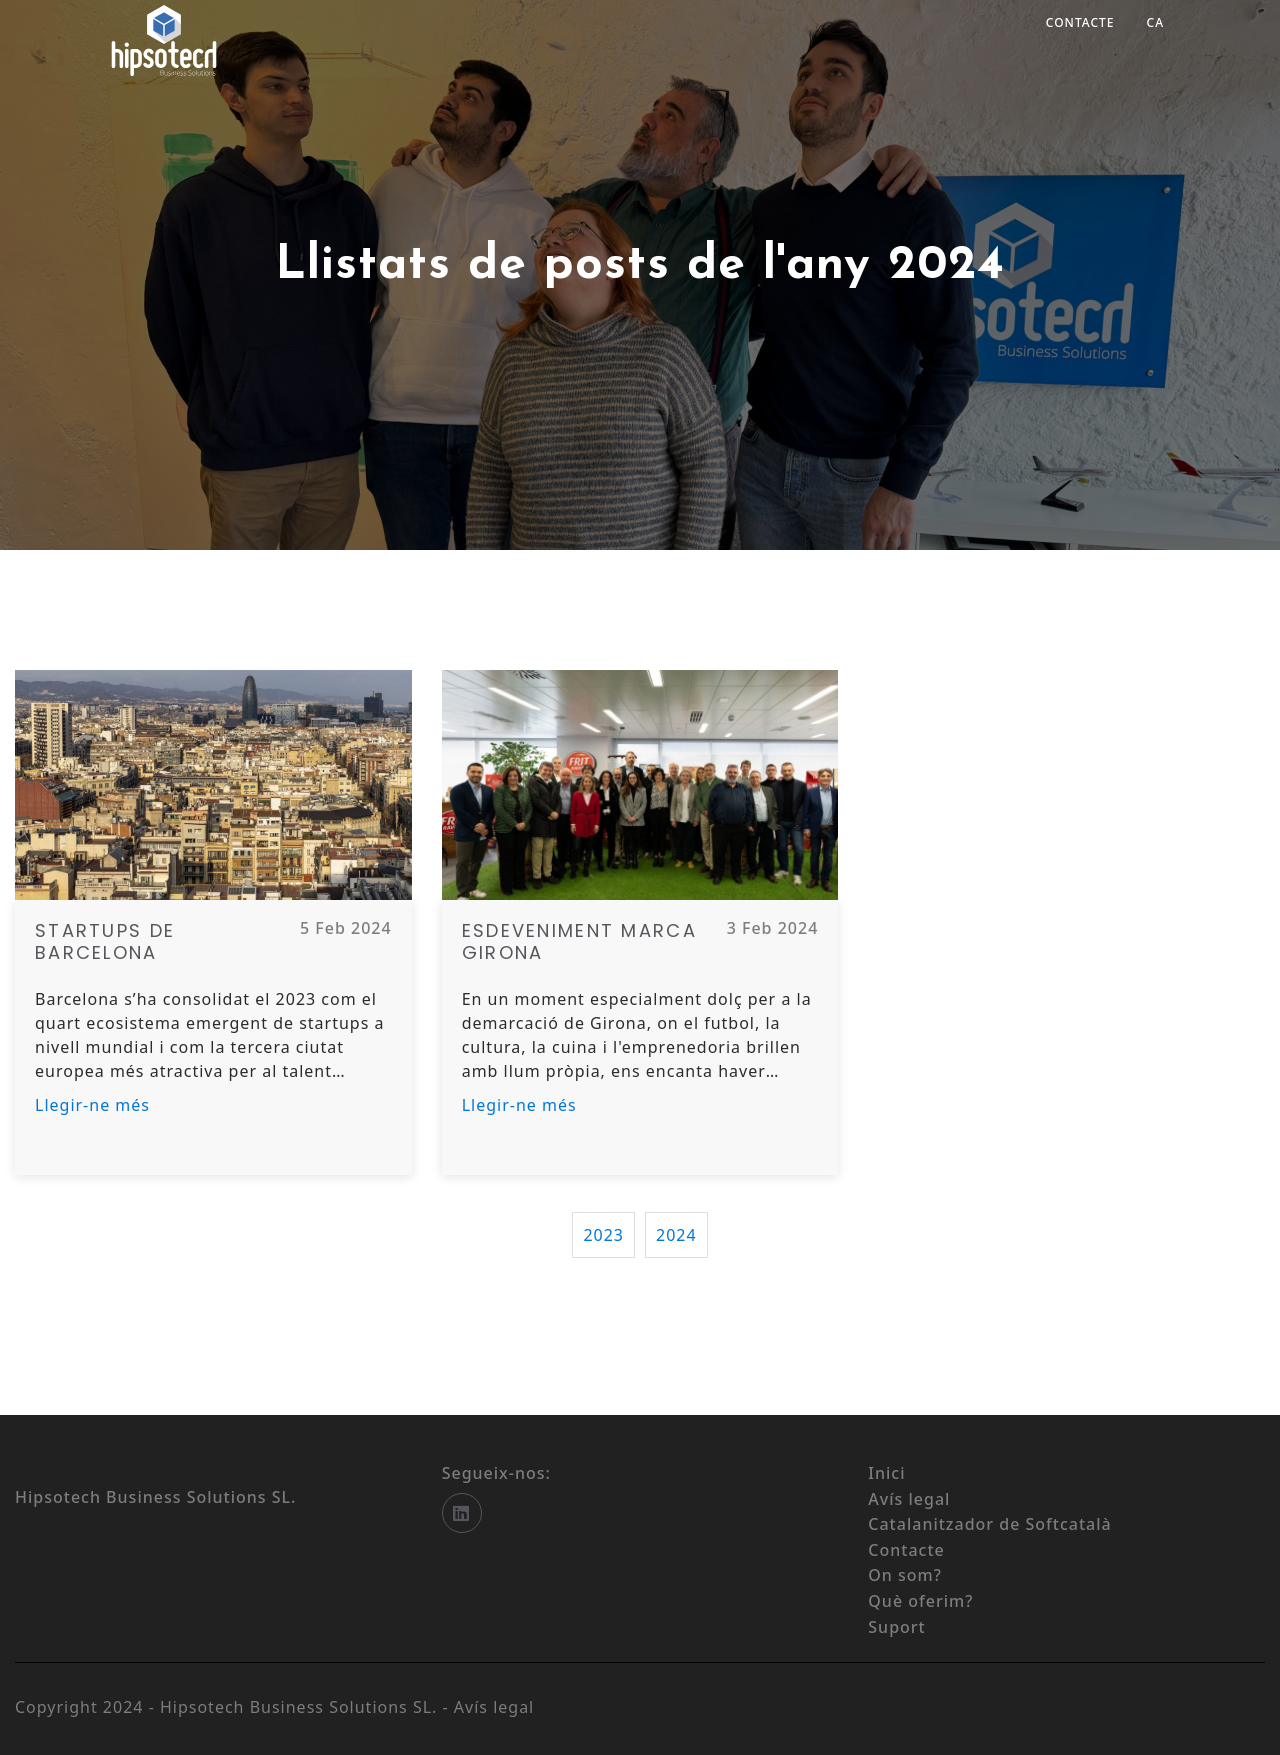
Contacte (1080, 22)
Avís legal (494, 1707)
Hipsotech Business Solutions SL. (301, 1707)
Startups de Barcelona (105, 941)
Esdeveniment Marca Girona (579, 941)
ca (1155, 22)
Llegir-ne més (92, 1105)
